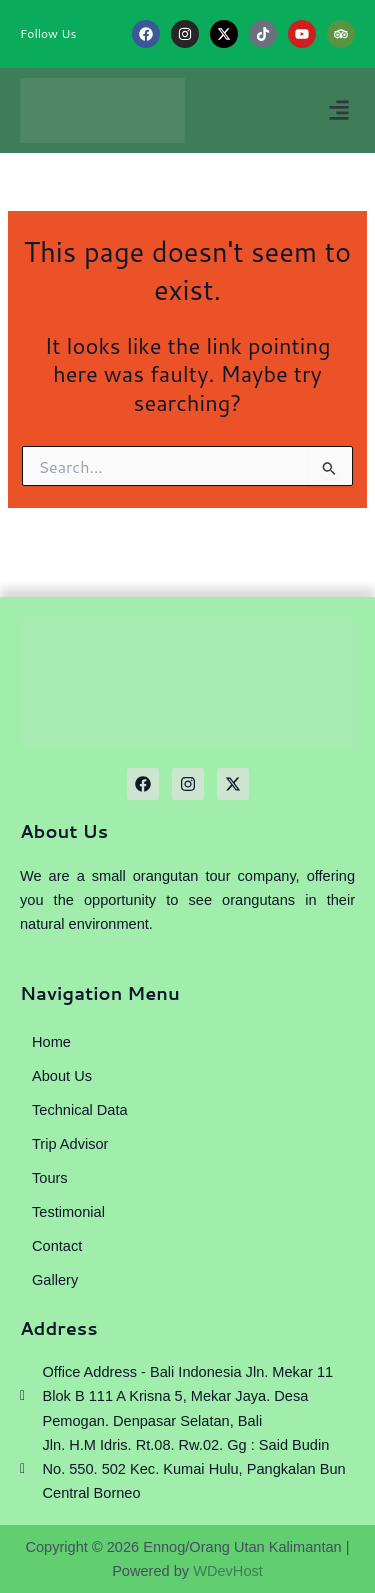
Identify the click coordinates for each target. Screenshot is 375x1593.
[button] (338, 110)
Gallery (55, 1280)
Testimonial (68, 1212)
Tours (50, 1178)
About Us (62, 1076)
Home (51, 1042)
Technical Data (80, 1110)
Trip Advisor (70, 1144)
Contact (57, 1246)
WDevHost (228, 1571)
